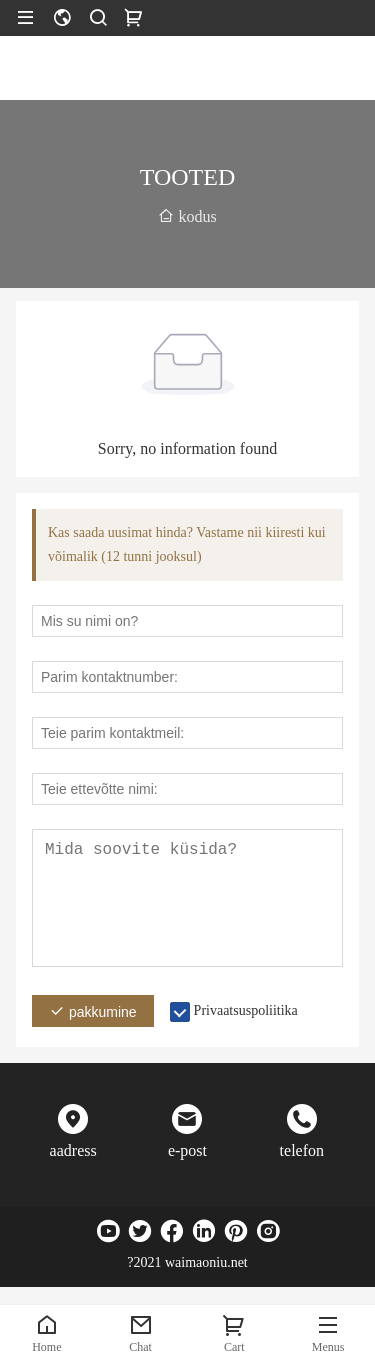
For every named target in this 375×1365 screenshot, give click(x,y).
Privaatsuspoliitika (246, 1010)
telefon (302, 1150)
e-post (187, 1150)
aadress (73, 1150)
